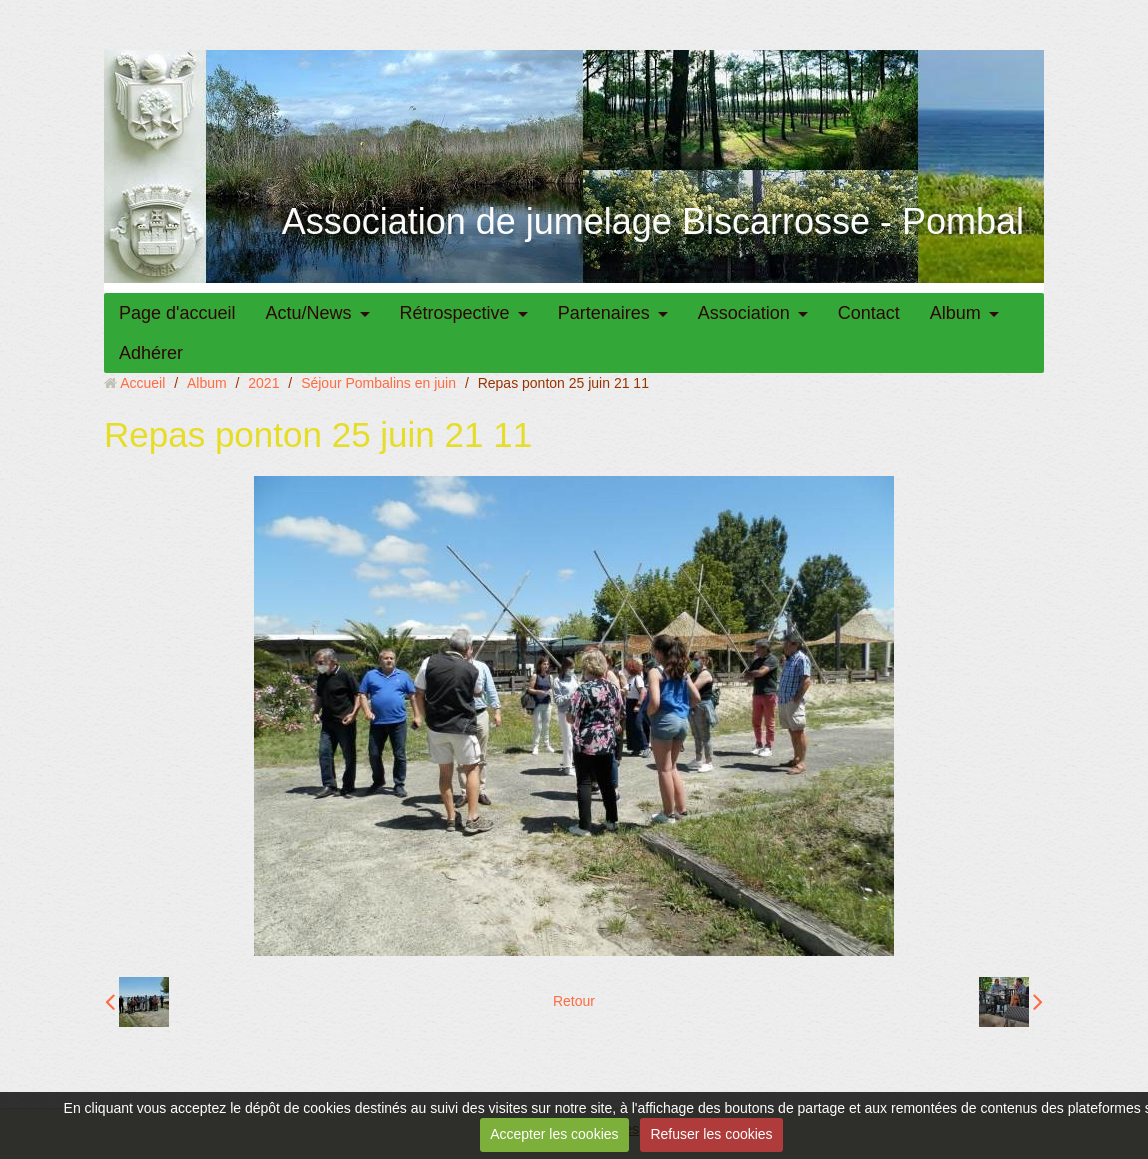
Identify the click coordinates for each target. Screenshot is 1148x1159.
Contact (869, 313)
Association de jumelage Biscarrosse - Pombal (653, 221)
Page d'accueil (177, 313)
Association (744, 313)
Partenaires (604, 313)
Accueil (142, 383)
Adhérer (151, 353)
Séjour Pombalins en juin (378, 383)
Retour (574, 1001)
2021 (263, 383)
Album (955, 313)
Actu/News (309, 313)
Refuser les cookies (711, 1134)
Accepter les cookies (554, 1134)
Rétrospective (455, 313)
